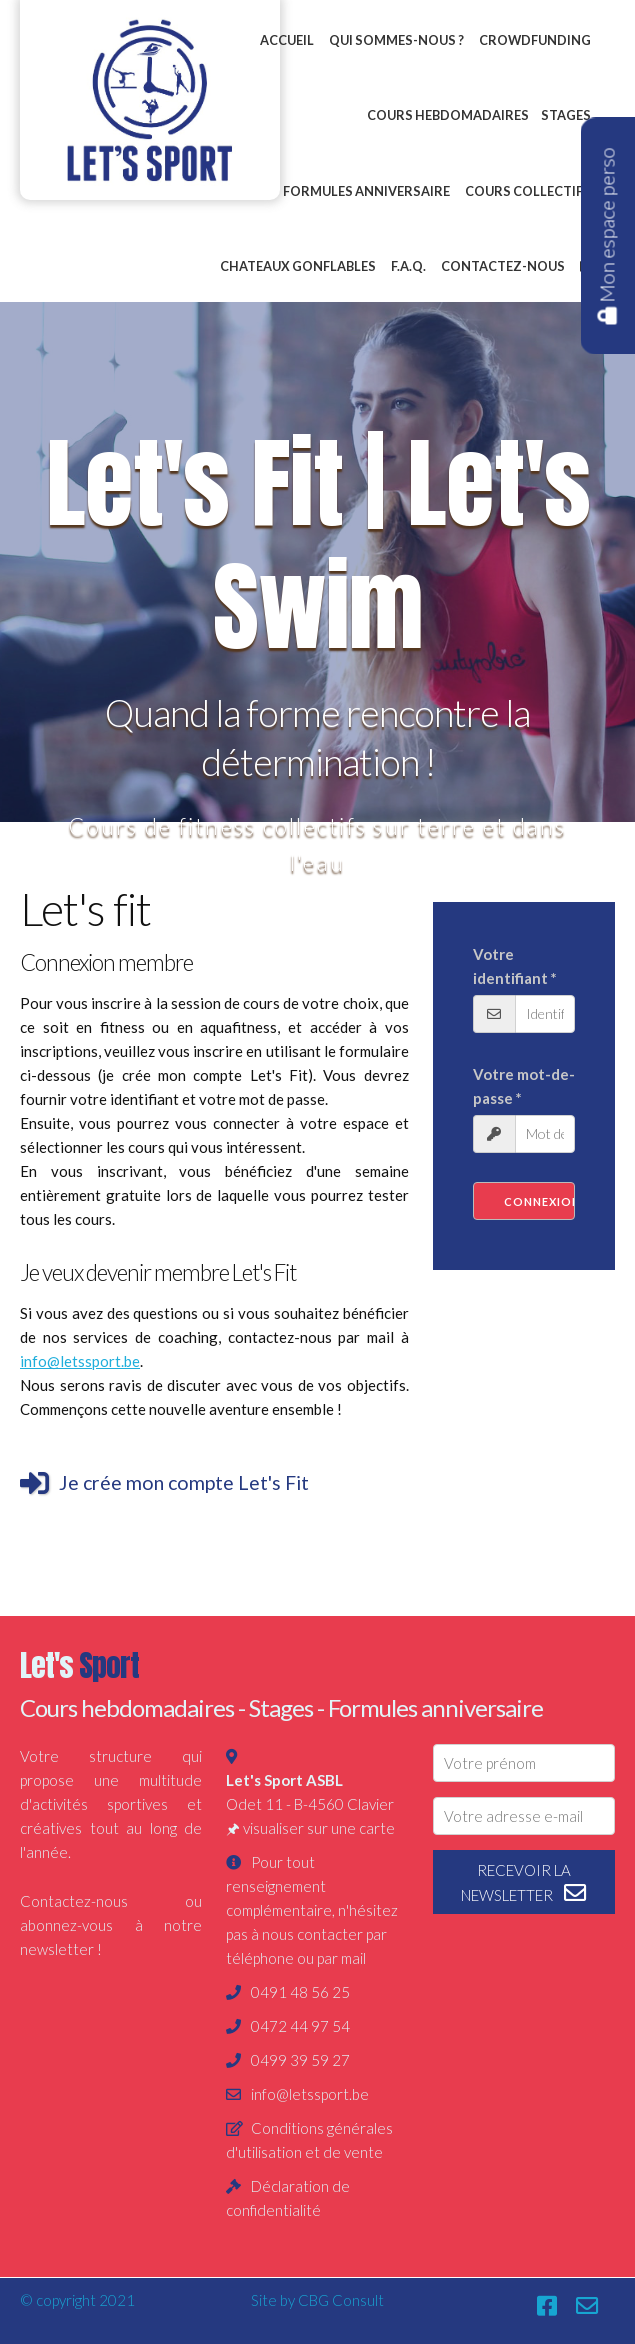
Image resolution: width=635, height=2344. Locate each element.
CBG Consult (341, 2300)
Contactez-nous (503, 266)
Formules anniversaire (366, 191)
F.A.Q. (408, 266)
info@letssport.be (80, 1361)
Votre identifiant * (515, 966)
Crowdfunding (535, 40)
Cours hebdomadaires (448, 115)
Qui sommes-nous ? (396, 40)
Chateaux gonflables (298, 266)
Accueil (287, 40)
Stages (566, 115)
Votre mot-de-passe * (524, 1086)
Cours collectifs (528, 191)
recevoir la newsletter (524, 1883)
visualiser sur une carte (319, 1828)
